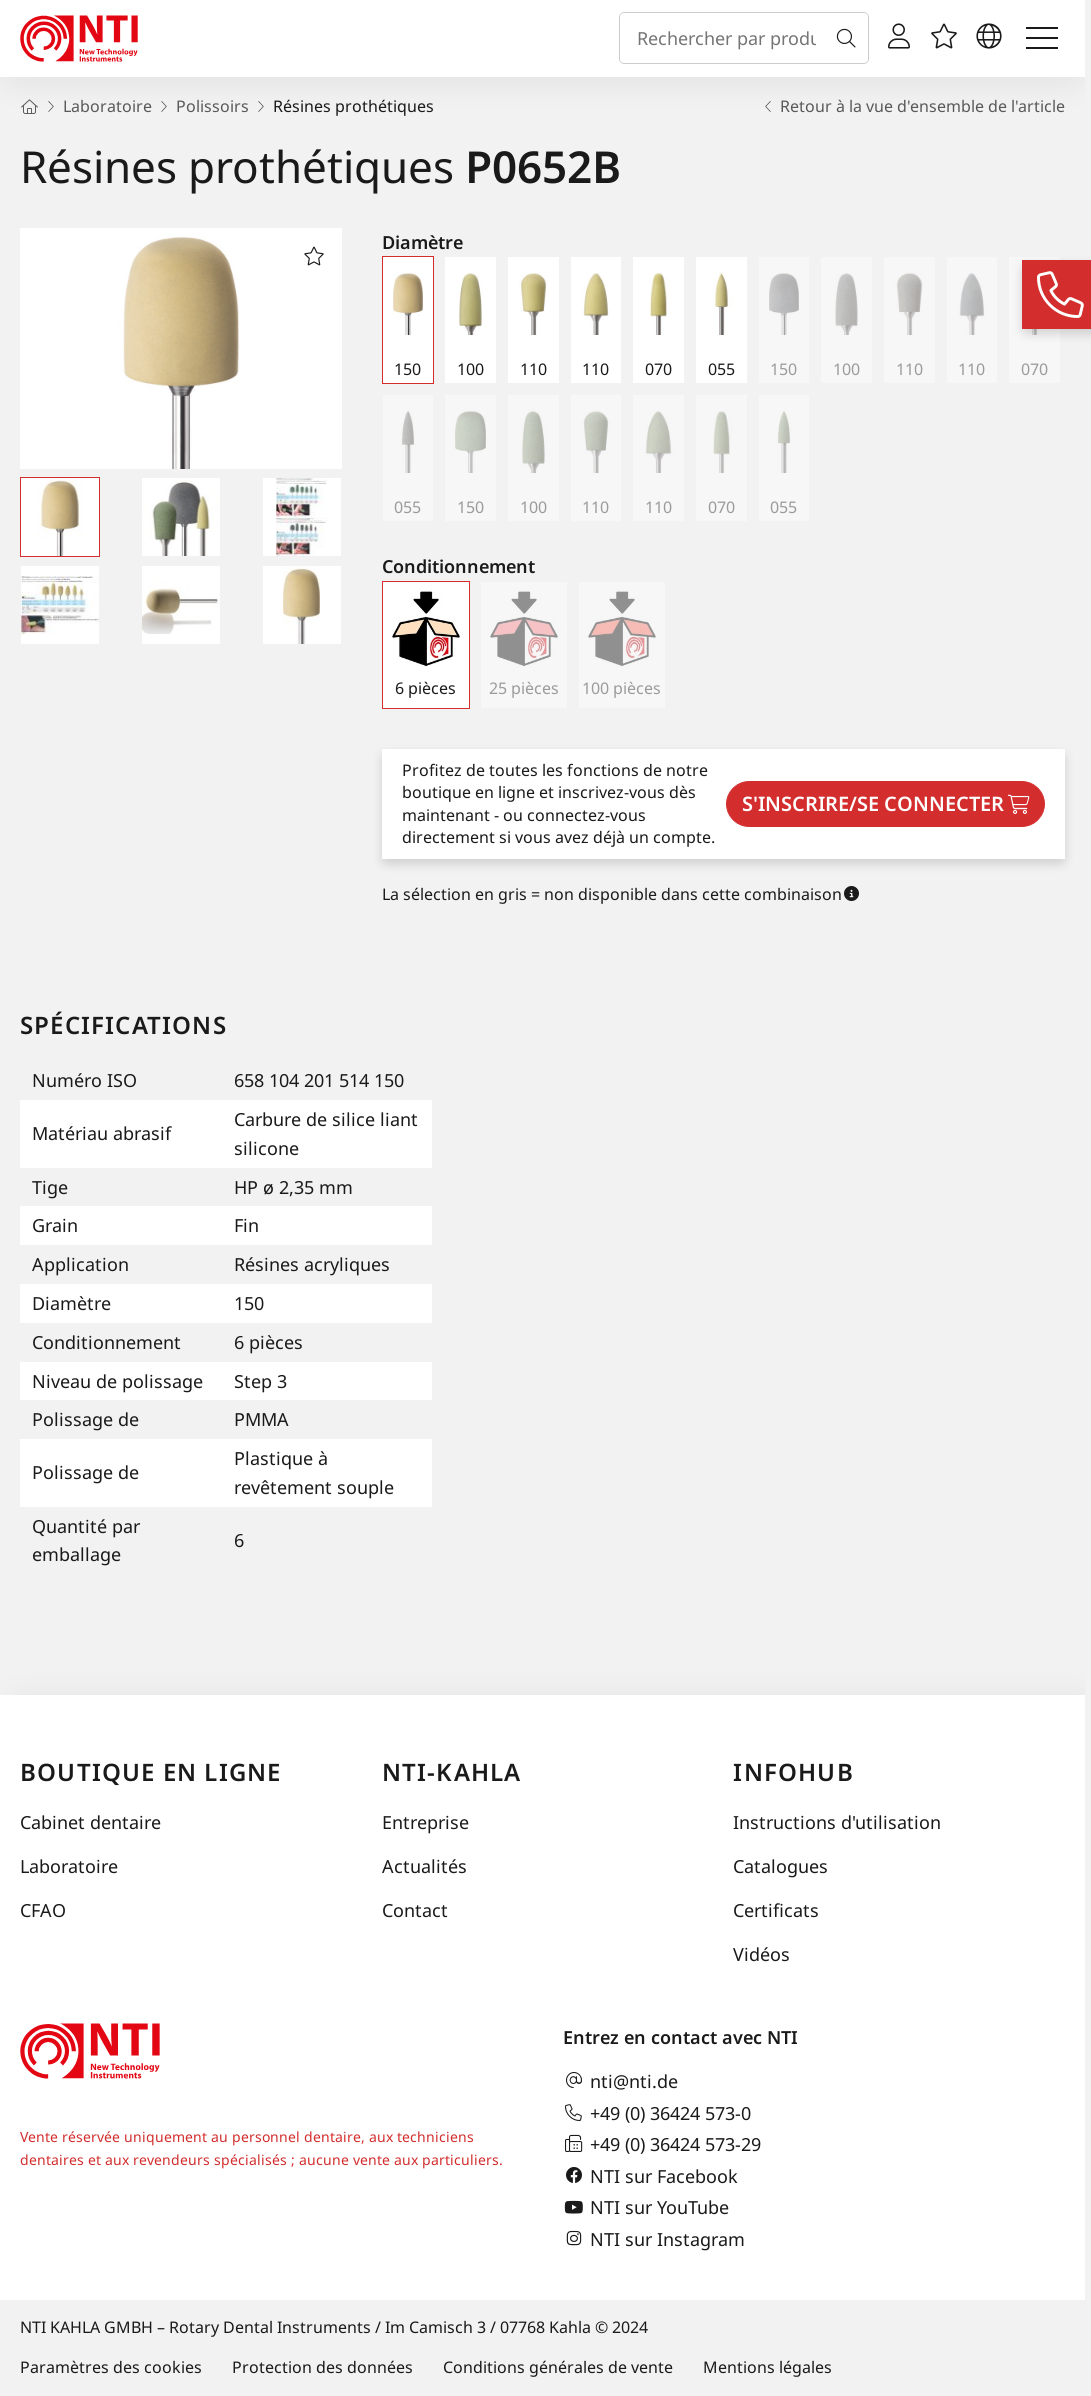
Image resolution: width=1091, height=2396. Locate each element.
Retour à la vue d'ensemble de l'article (912, 106)
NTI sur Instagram (654, 2239)
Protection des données (322, 2367)
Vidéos (761, 1954)
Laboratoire (69, 1866)
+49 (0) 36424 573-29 (662, 2144)
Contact (415, 1910)
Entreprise (425, 1822)
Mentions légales (767, 2367)
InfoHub (793, 1771)
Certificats (776, 1910)
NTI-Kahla (452, 1771)
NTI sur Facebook (650, 2176)
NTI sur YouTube (646, 2208)
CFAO (43, 1910)
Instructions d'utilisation (837, 1822)
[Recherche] (850, 38)
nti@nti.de (620, 2081)
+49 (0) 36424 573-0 (657, 2113)
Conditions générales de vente (558, 2367)
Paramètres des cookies (111, 2367)
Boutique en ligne (150, 1771)
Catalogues (780, 1866)
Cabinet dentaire (90, 1822)
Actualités (424, 1866)
